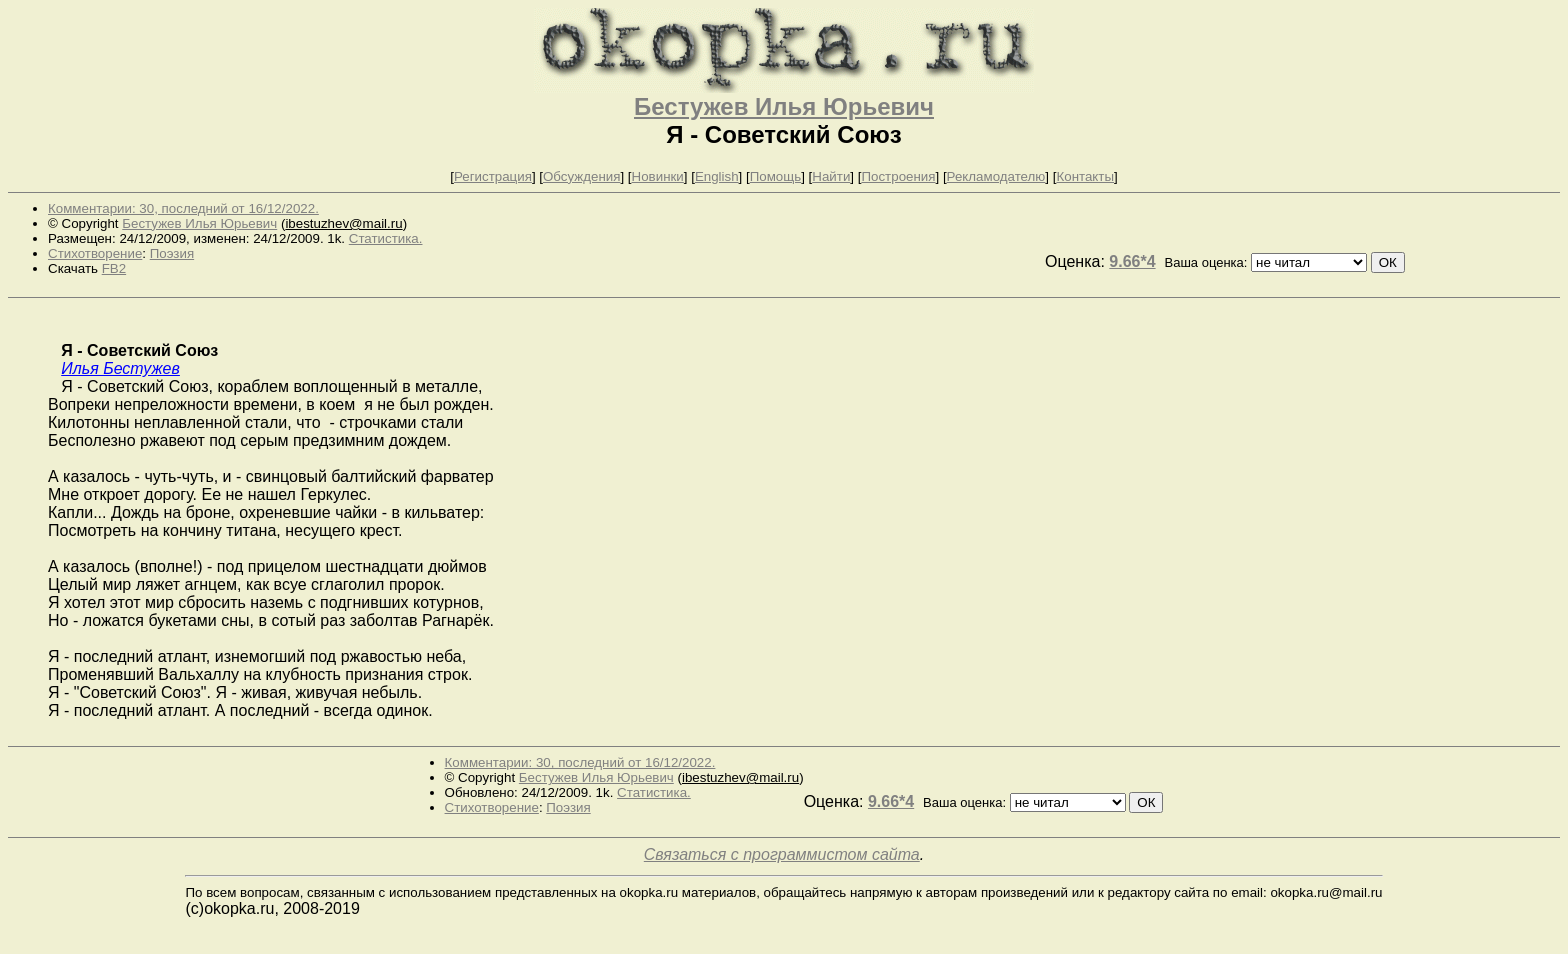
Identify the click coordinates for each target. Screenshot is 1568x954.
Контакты (1085, 176)
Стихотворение (95, 253)
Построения (898, 176)
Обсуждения (581, 176)
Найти (831, 176)
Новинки (658, 176)
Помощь (775, 176)
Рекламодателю (996, 176)
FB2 (114, 268)
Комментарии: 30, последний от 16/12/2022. (183, 208)
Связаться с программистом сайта (782, 854)
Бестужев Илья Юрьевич (784, 106)
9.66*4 (1132, 261)
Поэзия (172, 253)
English (717, 176)
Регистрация (493, 176)
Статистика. (386, 238)
